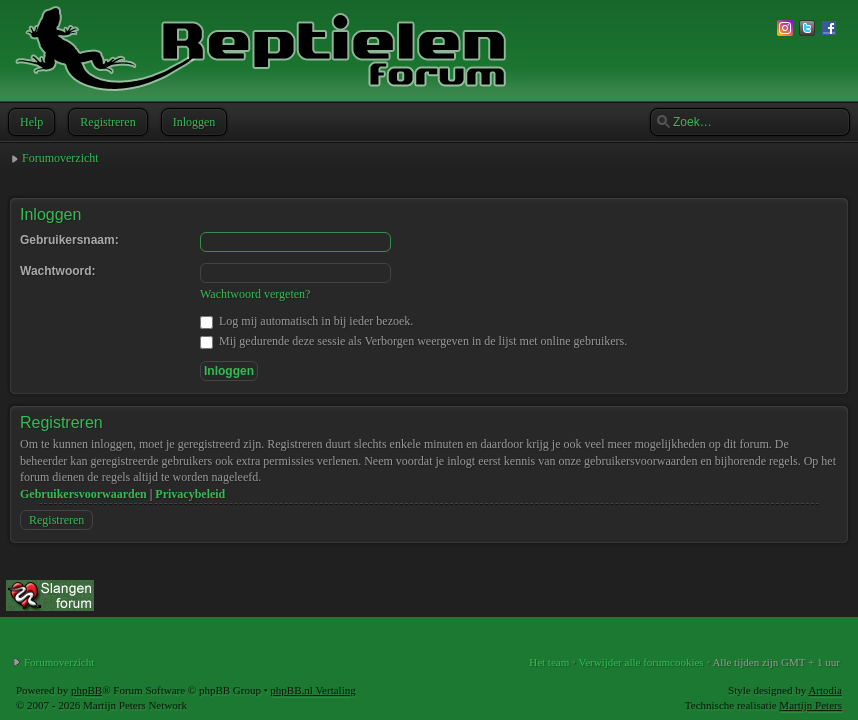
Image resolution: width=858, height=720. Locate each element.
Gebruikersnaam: (69, 240)
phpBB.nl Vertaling (312, 690)
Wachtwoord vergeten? (255, 294)
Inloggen (192, 122)
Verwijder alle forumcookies (640, 662)
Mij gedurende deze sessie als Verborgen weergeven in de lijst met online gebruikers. (413, 341)
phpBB (86, 690)
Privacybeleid (190, 494)
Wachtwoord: (58, 271)
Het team (549, 662)
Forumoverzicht (60, 158)
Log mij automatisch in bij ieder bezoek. (306, 321)
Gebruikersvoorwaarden (83, 494)
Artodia (825, 690)
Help (29, 122)
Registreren (105, 122)
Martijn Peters (810, 705)
